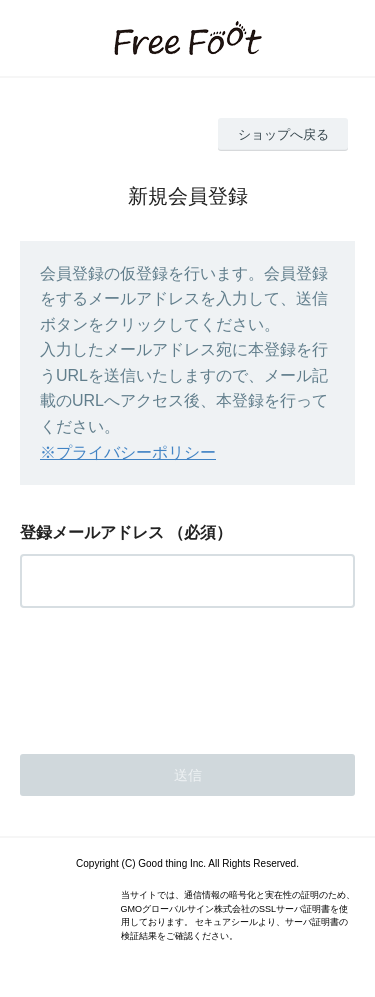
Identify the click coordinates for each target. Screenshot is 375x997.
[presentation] (172, 675)
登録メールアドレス (92, 532)
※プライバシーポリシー (128, 452)
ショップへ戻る (283, 134)
